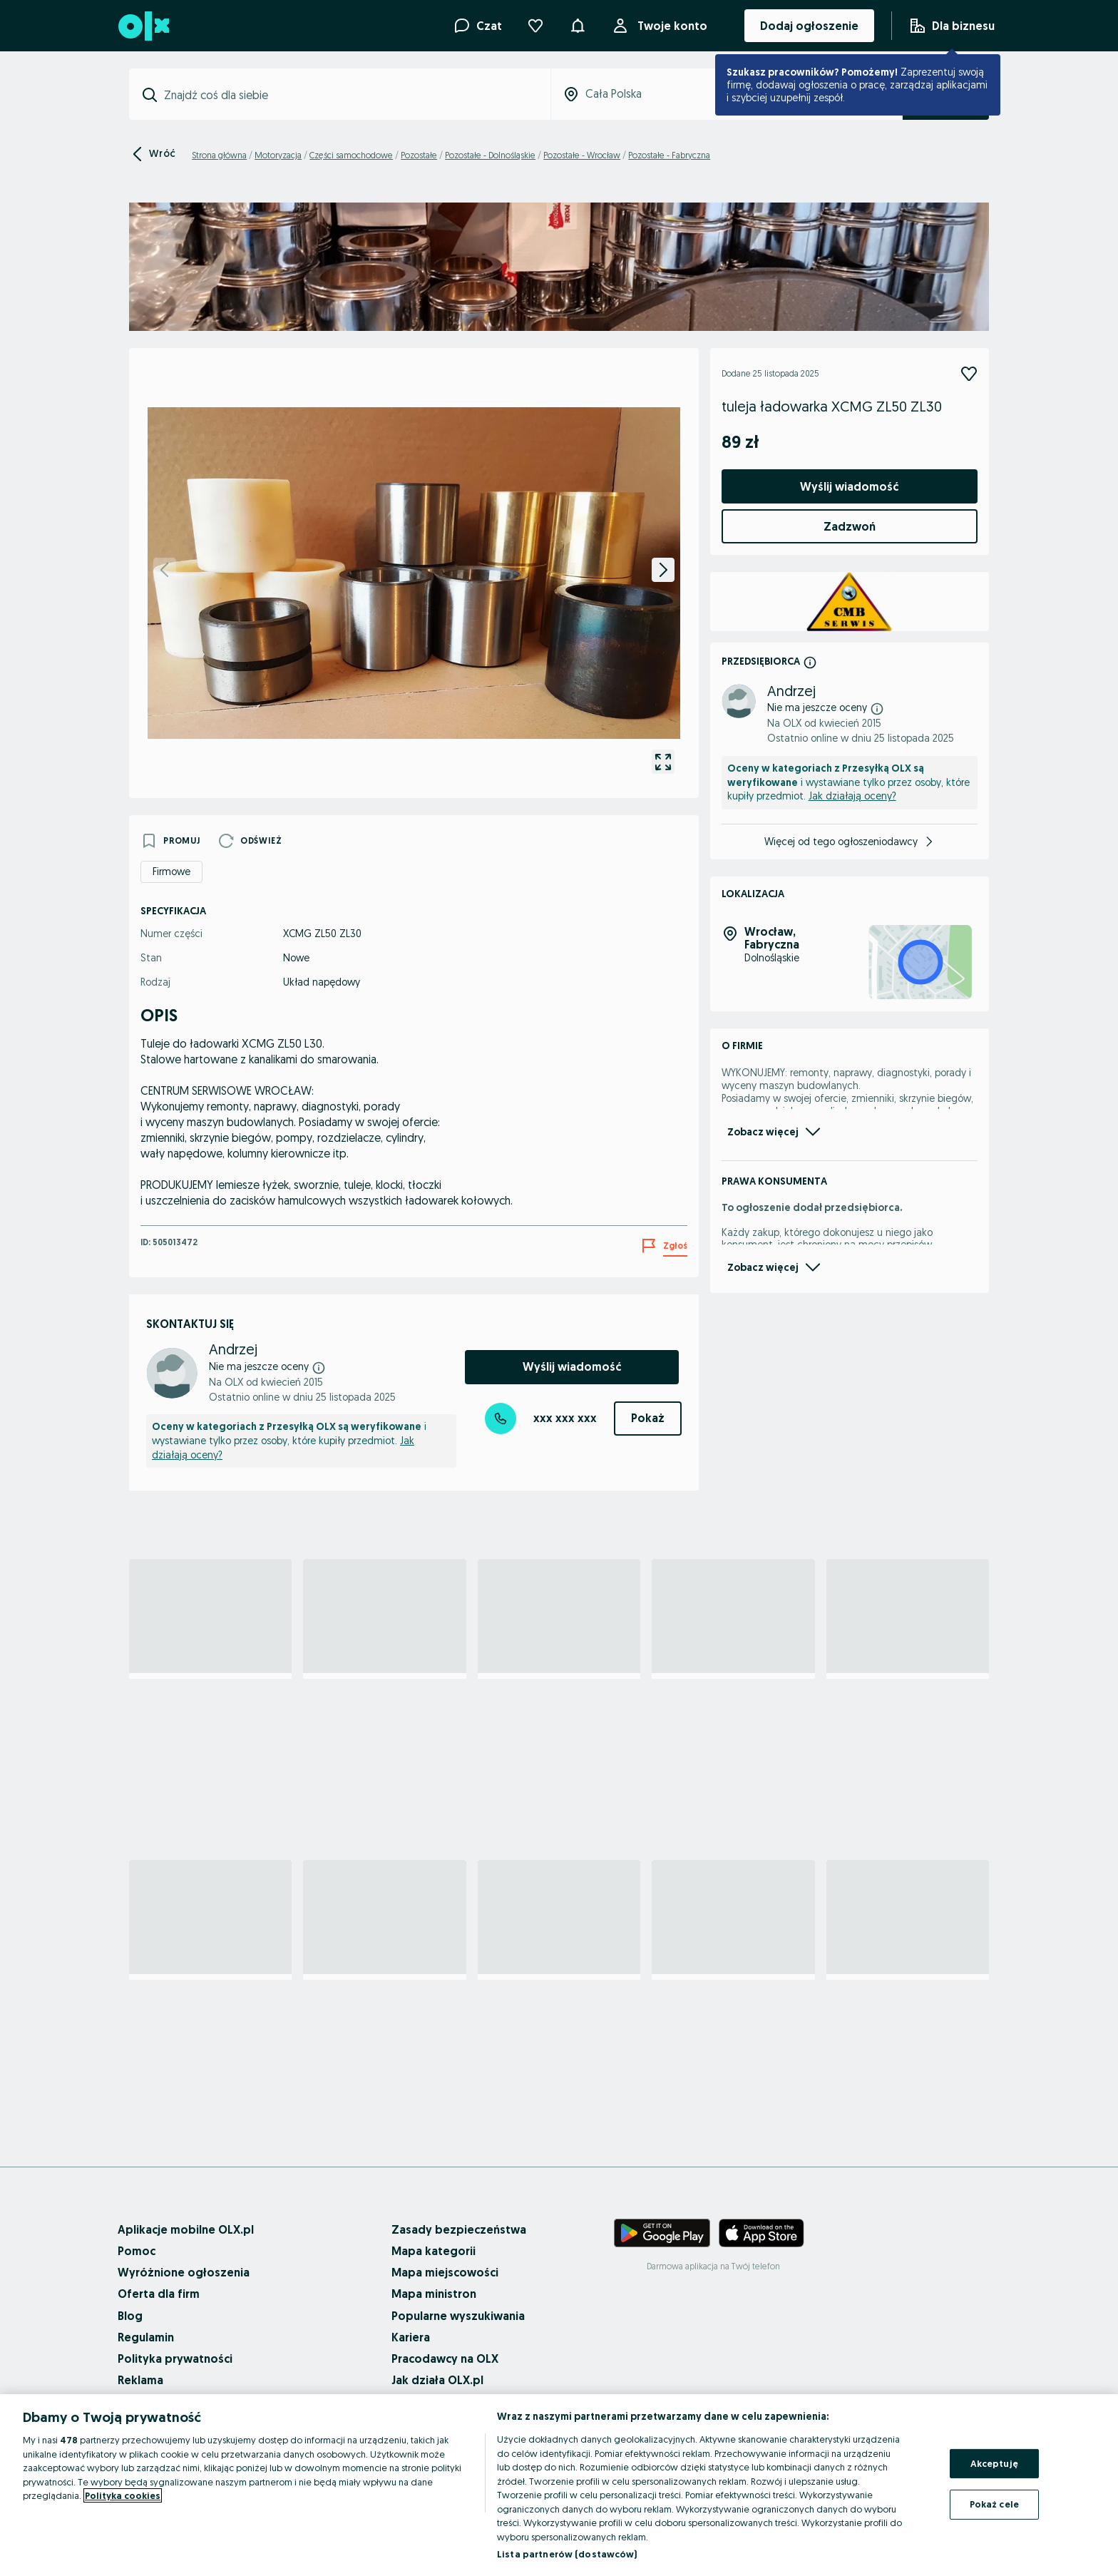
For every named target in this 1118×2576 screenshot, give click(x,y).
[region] (559, 2485)
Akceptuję (994, 2463)
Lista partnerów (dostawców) (567, 2554)
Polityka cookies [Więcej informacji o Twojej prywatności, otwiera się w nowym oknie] (122, 2495)
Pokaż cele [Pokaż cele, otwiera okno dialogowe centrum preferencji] (994, 2504)
